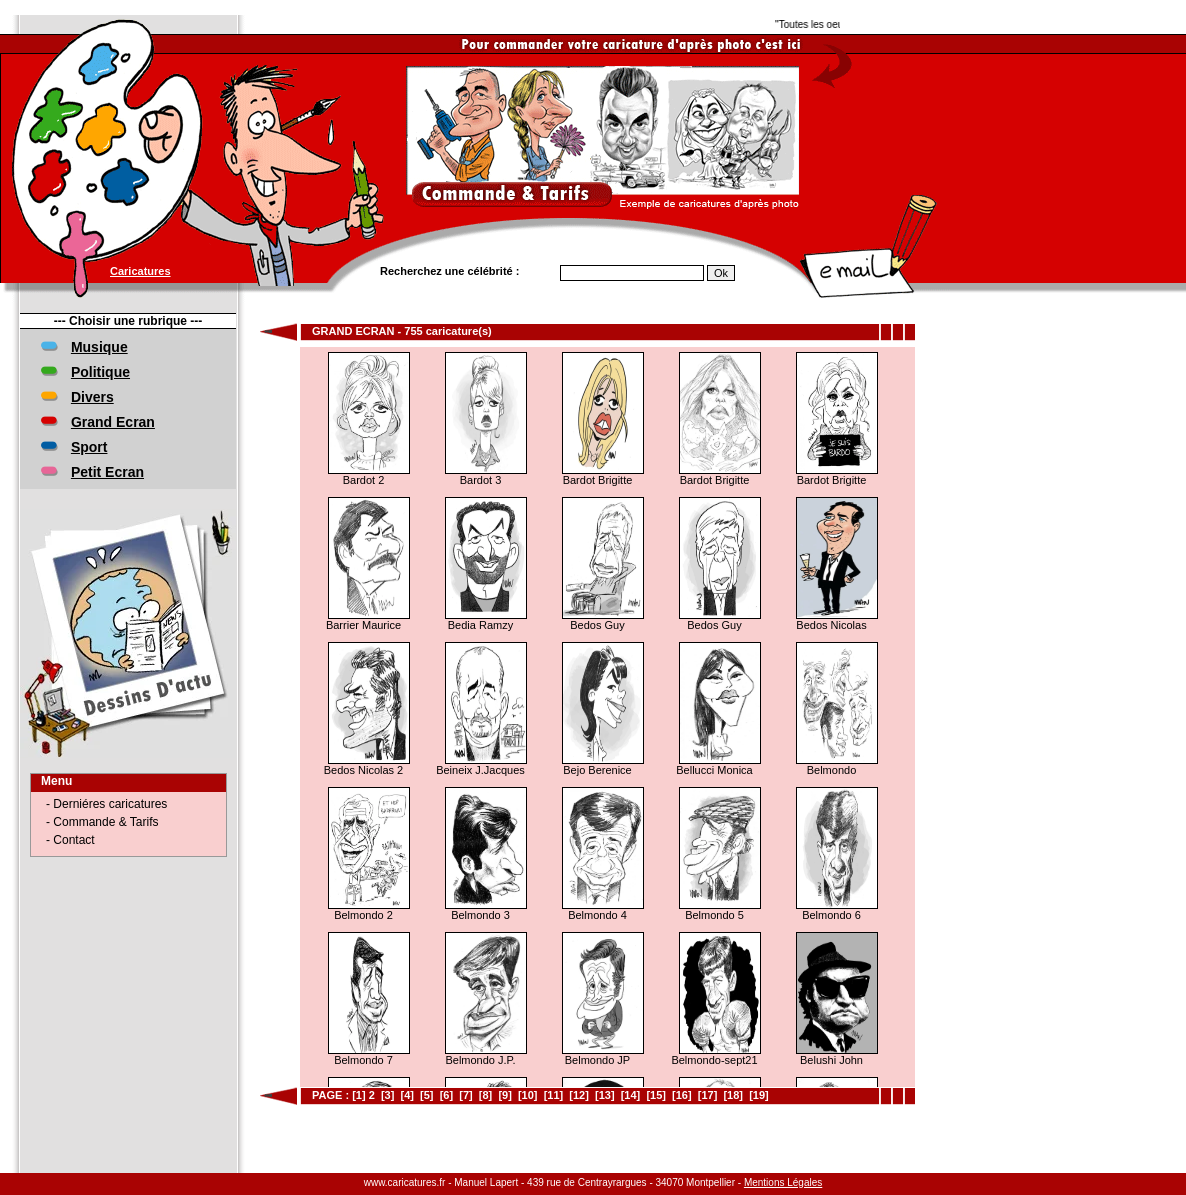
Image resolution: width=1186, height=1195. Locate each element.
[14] (631, 1095)
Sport (89, 447)
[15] (656, 1095)
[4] (406, 1095)
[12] (579, 1095)
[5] (426, 1095)
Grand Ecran (113, 422)
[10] (528, 1095)
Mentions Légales (783, 1182)
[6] (446, 1095)
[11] (554, 1095)
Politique (100, 372)
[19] (759, 1095)
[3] (387, 1095)
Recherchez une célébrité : (449, 271)
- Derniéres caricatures (106, 804)
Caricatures (140, 271)
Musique (99, 347)
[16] (682, 1095)
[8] (485, 1095)
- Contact (70, 840)
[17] (708, 1095)
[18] (733, 1095)
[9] (504, 1095)
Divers (92, 397)
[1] (358, 1095)
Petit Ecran (107, 472)
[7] (465, 1095)
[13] (605, 1095)
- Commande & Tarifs (102, 822)
